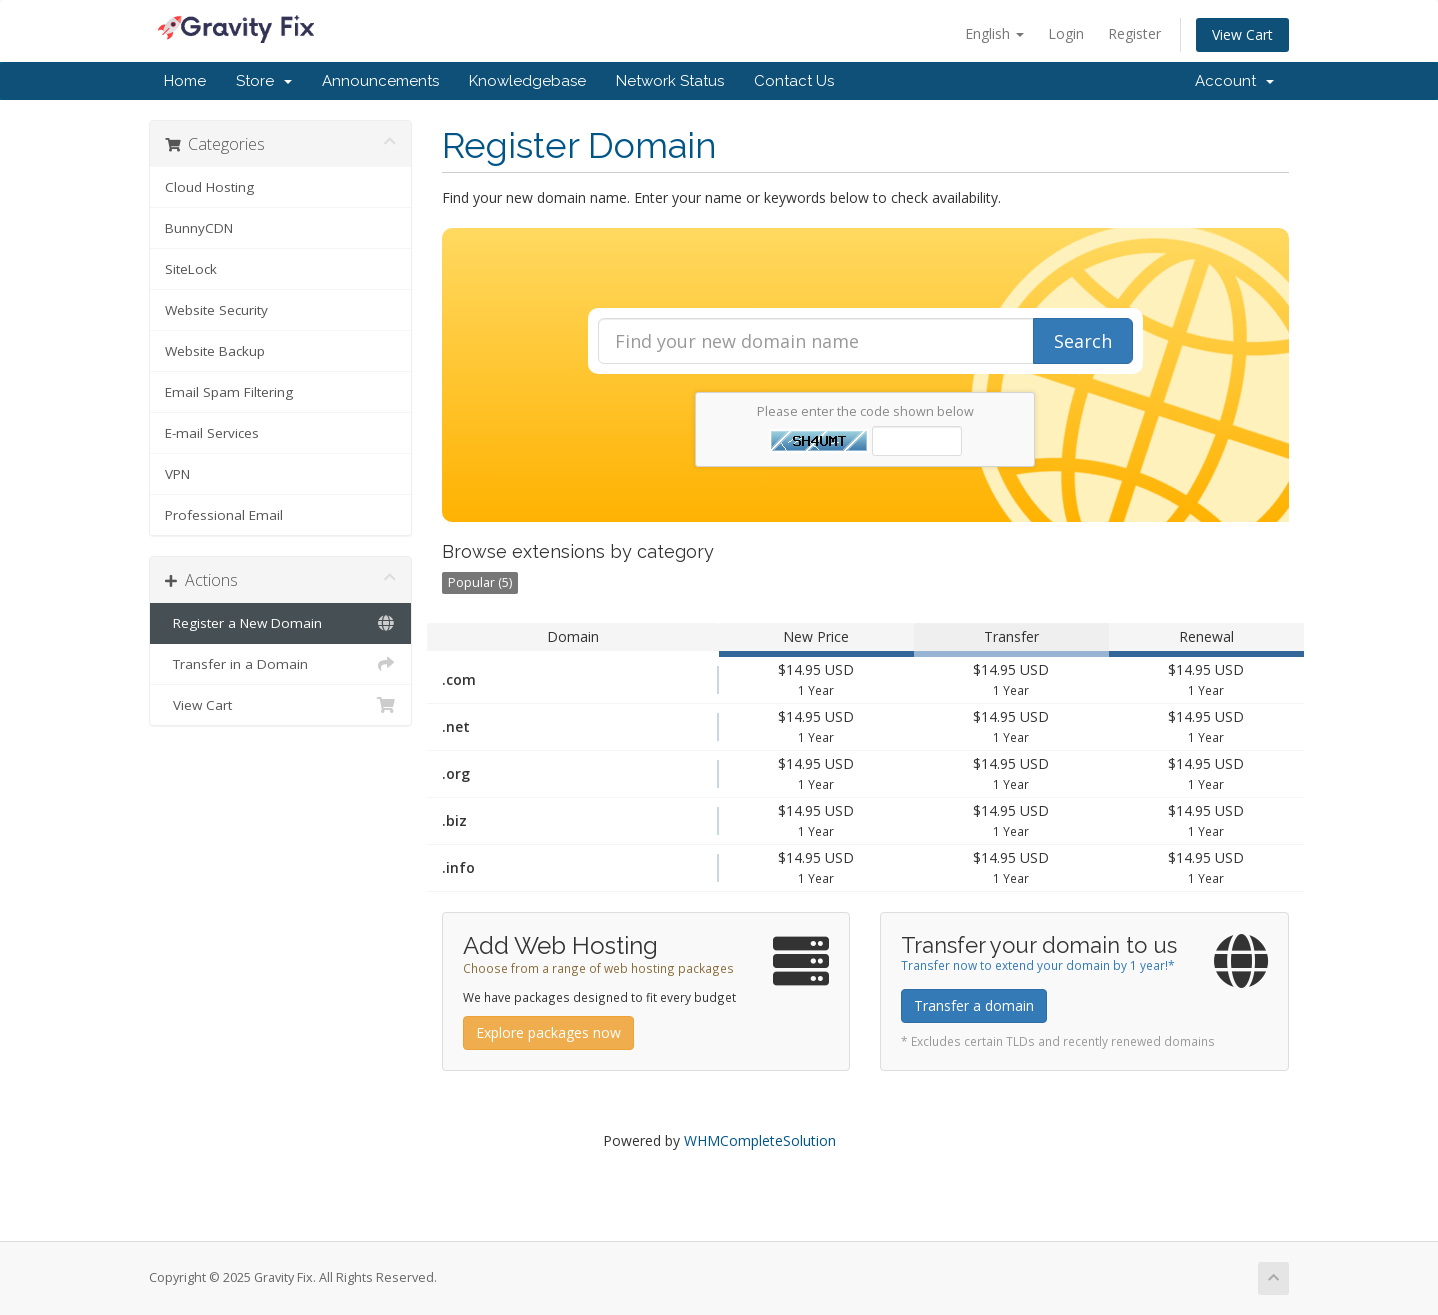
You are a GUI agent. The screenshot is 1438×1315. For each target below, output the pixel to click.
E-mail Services (212, 433)
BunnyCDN (199, 228)
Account (1234, 81)
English (994, 33)
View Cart (1242, 34)
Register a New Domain (280, 623)
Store (264, 81)
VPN (177, 474)
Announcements (380, 81)
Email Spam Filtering (229, 392)
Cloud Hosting (209, 187)
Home (185, 81)
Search (1083, 341)
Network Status (670, 81)
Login (1066, 33)
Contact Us (794, 81)
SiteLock (191, 269)
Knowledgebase (527, 81)
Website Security (216, 310)
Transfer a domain (974, 1005)
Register (1134, 33)
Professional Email (224, 515)
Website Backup (215, 351)
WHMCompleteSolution (760, 1140)
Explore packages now (548, 1032)
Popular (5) (480, 582)
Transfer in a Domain (280, 664)
